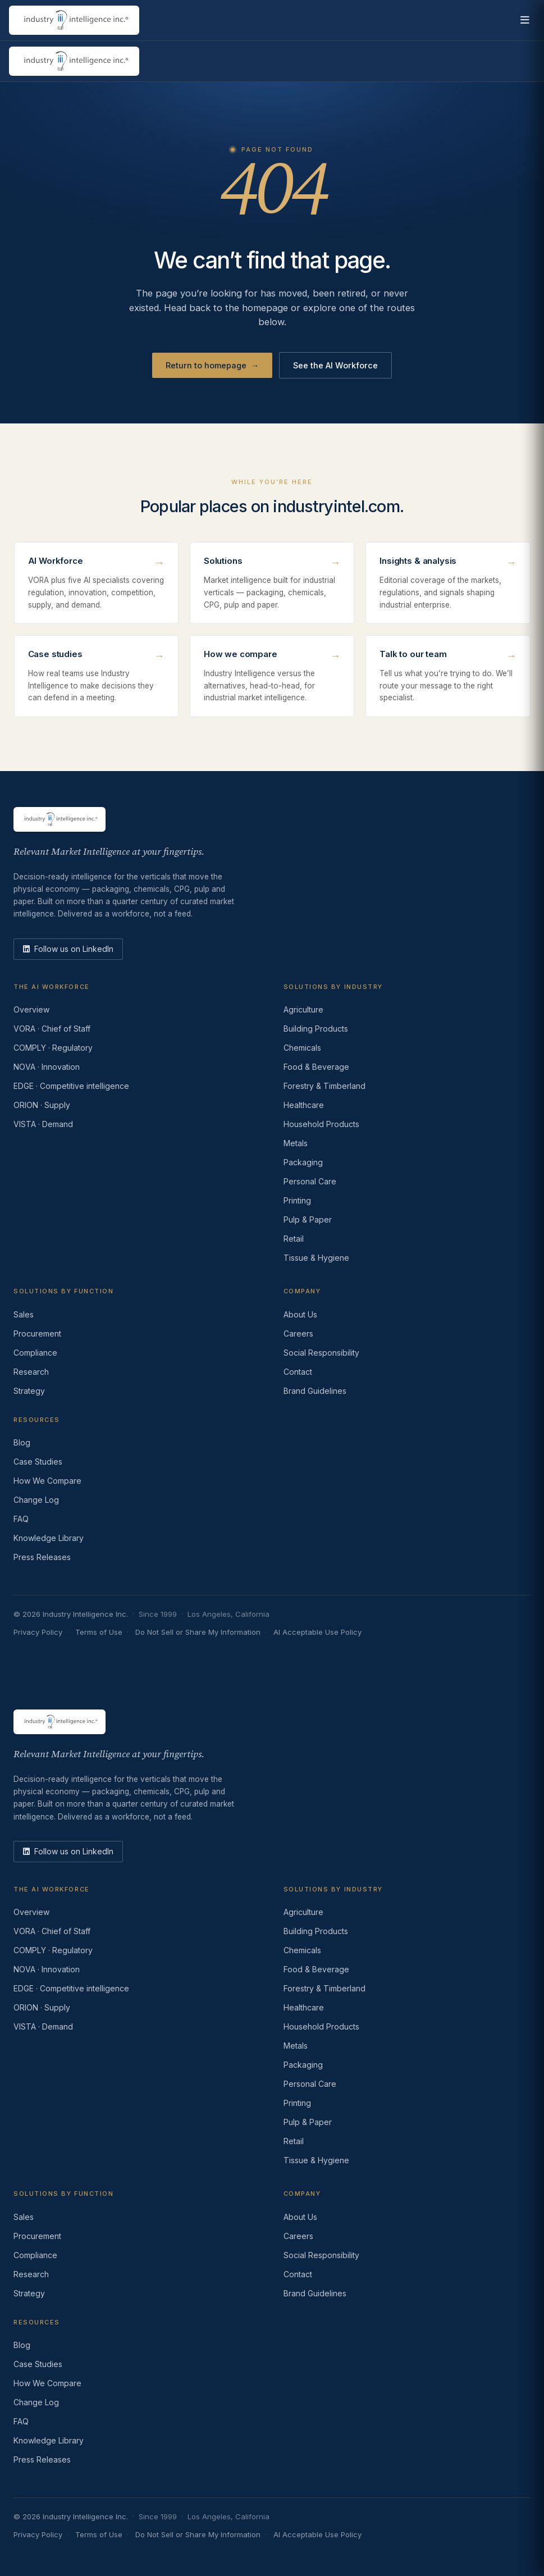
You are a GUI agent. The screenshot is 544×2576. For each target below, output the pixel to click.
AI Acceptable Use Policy (317, 1631)
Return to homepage (212, 365)
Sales (23, 1314)
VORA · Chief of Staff (51, 1028)
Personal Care (310, 1181)
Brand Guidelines (315, 1391)
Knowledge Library (48, 1538)
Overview (31, 1009)
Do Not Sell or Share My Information (197, 1631)
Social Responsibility (321, 1352)
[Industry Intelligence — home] (74, 20)
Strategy (29, 1391)
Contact (298, 1371)
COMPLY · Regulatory (53, 1047)
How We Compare (47, 1480)
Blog (21, 1442)
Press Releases (42, 1557)
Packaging (303, 1162)
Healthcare (304, 1105)
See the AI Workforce (335, 365)
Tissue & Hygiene (316, 1257)
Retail (294, 1238)
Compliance (35, 1352)
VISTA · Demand (43, 1124)
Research (31, 1371)
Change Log (36, 1499)
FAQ (21, 1519)
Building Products (316, 1028)
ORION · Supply (41, 1105)
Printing (297, 1200)
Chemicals (302, 1047)
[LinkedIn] (68, 949)
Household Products (321, 1124)
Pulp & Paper (308, 1219)
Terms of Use (98, 1631)
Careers (298, 1333)
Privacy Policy (37, 1631)
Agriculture (303, 1009)
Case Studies (37, 1461)
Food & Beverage (316, 1067)
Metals (296, 1143)
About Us (300, 1314)
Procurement (37, 1333)
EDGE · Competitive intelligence (71, 1086)
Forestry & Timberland (324, 1086)
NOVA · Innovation (46, 1067)
